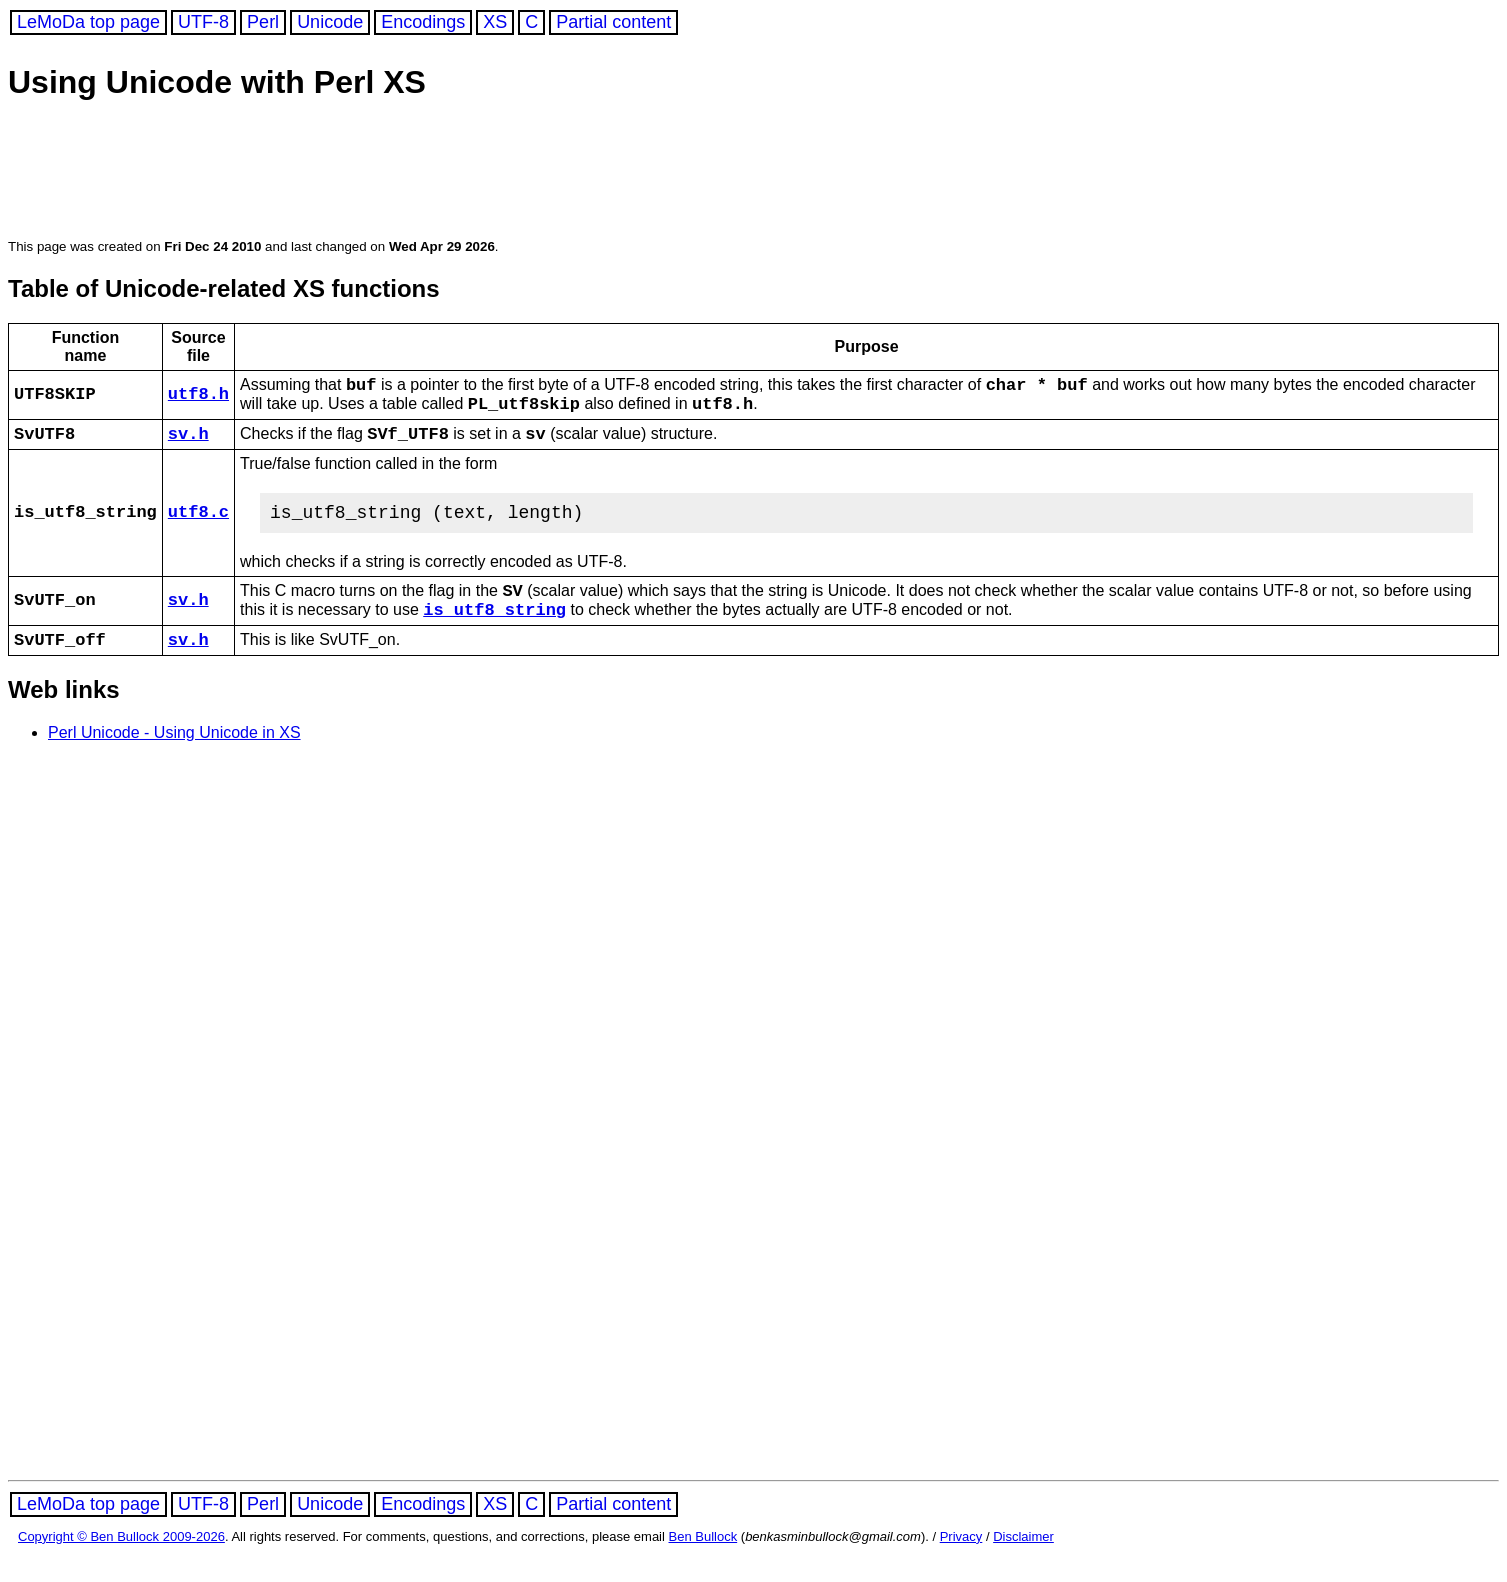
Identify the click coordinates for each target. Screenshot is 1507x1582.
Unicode (330, 22)
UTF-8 (203, 22)
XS (495, 22)
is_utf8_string (494, 632)
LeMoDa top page (88, 22)
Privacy (961, 1564)
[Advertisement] (392, 172)
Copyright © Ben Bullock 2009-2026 (121, 1564)
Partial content (613, 22)
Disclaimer (1023, 1564)
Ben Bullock (703, 1564)
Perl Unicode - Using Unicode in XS (174, 760)
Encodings (423, 22)
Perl (263, 22)
